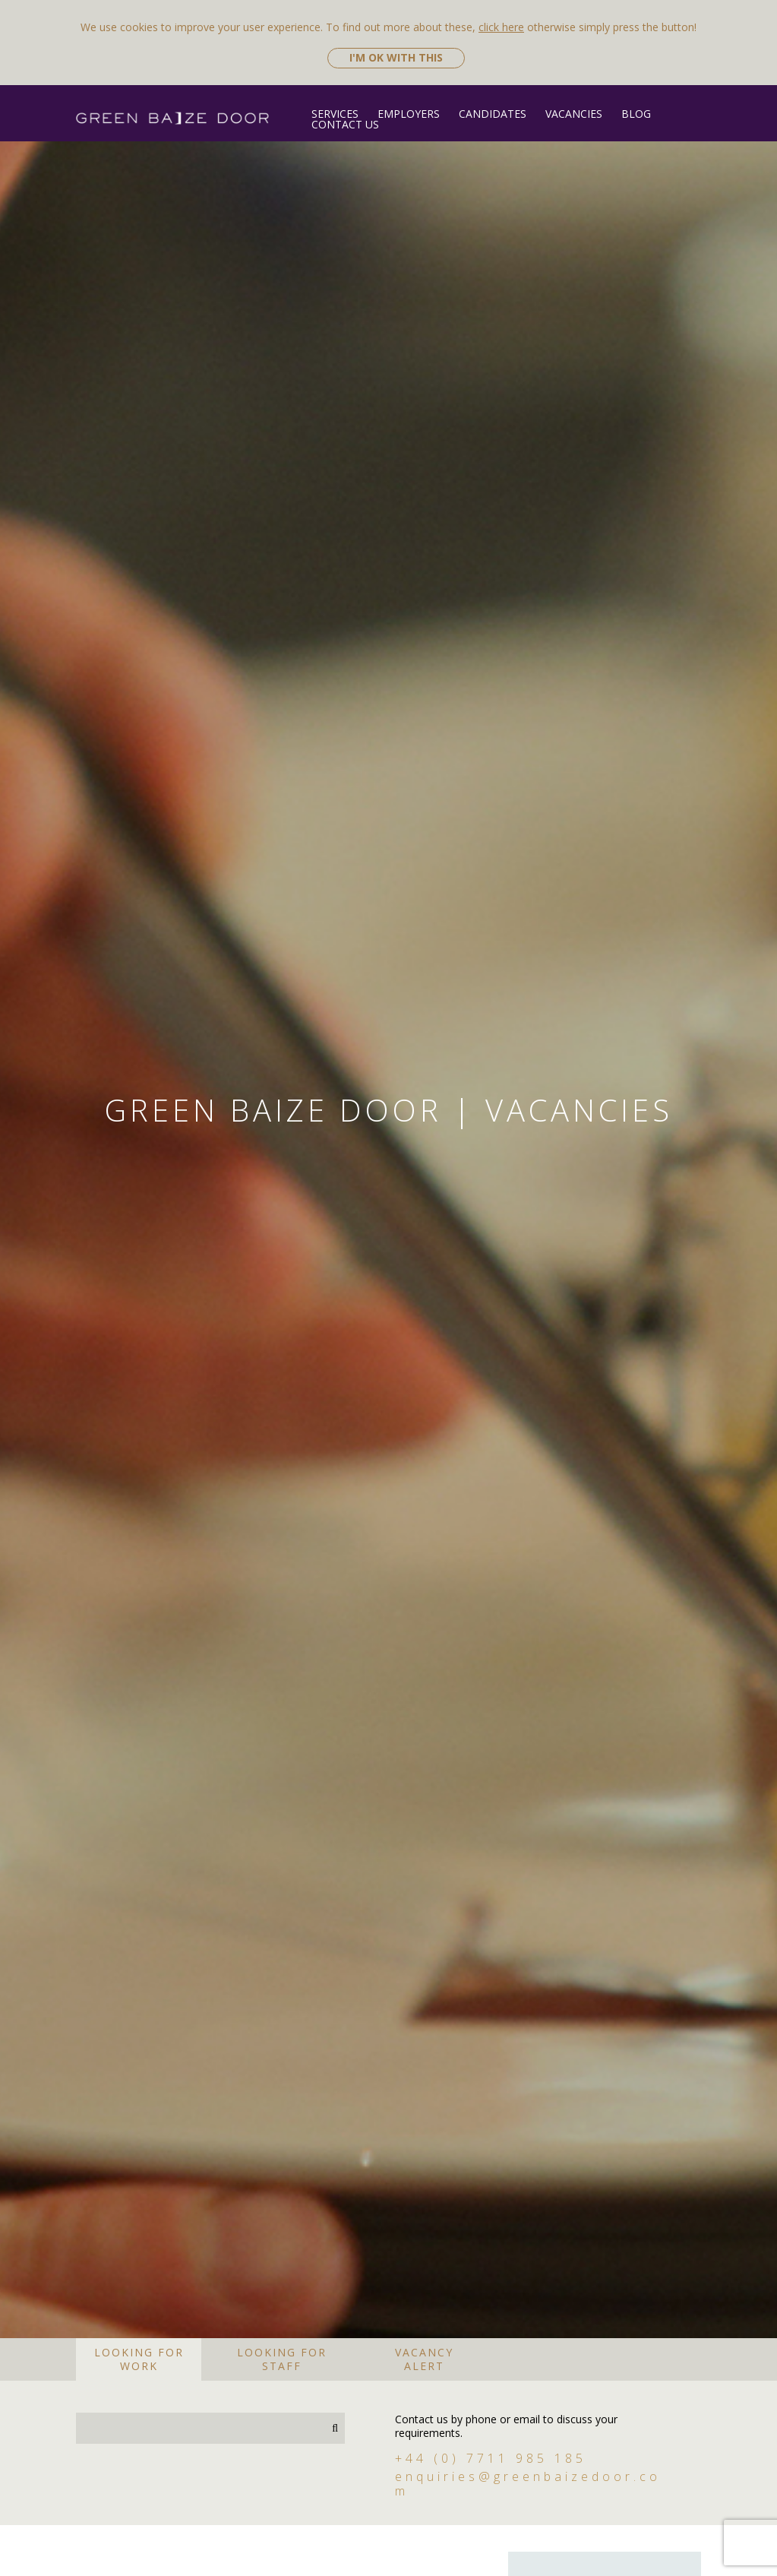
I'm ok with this (396, 57)
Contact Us (345, 124)
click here (501, 27)
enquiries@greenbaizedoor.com (528, 2501)
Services (334, 113)
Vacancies (573, 113)
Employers (408, 113)
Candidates (492, 113)
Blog (636, 113)
